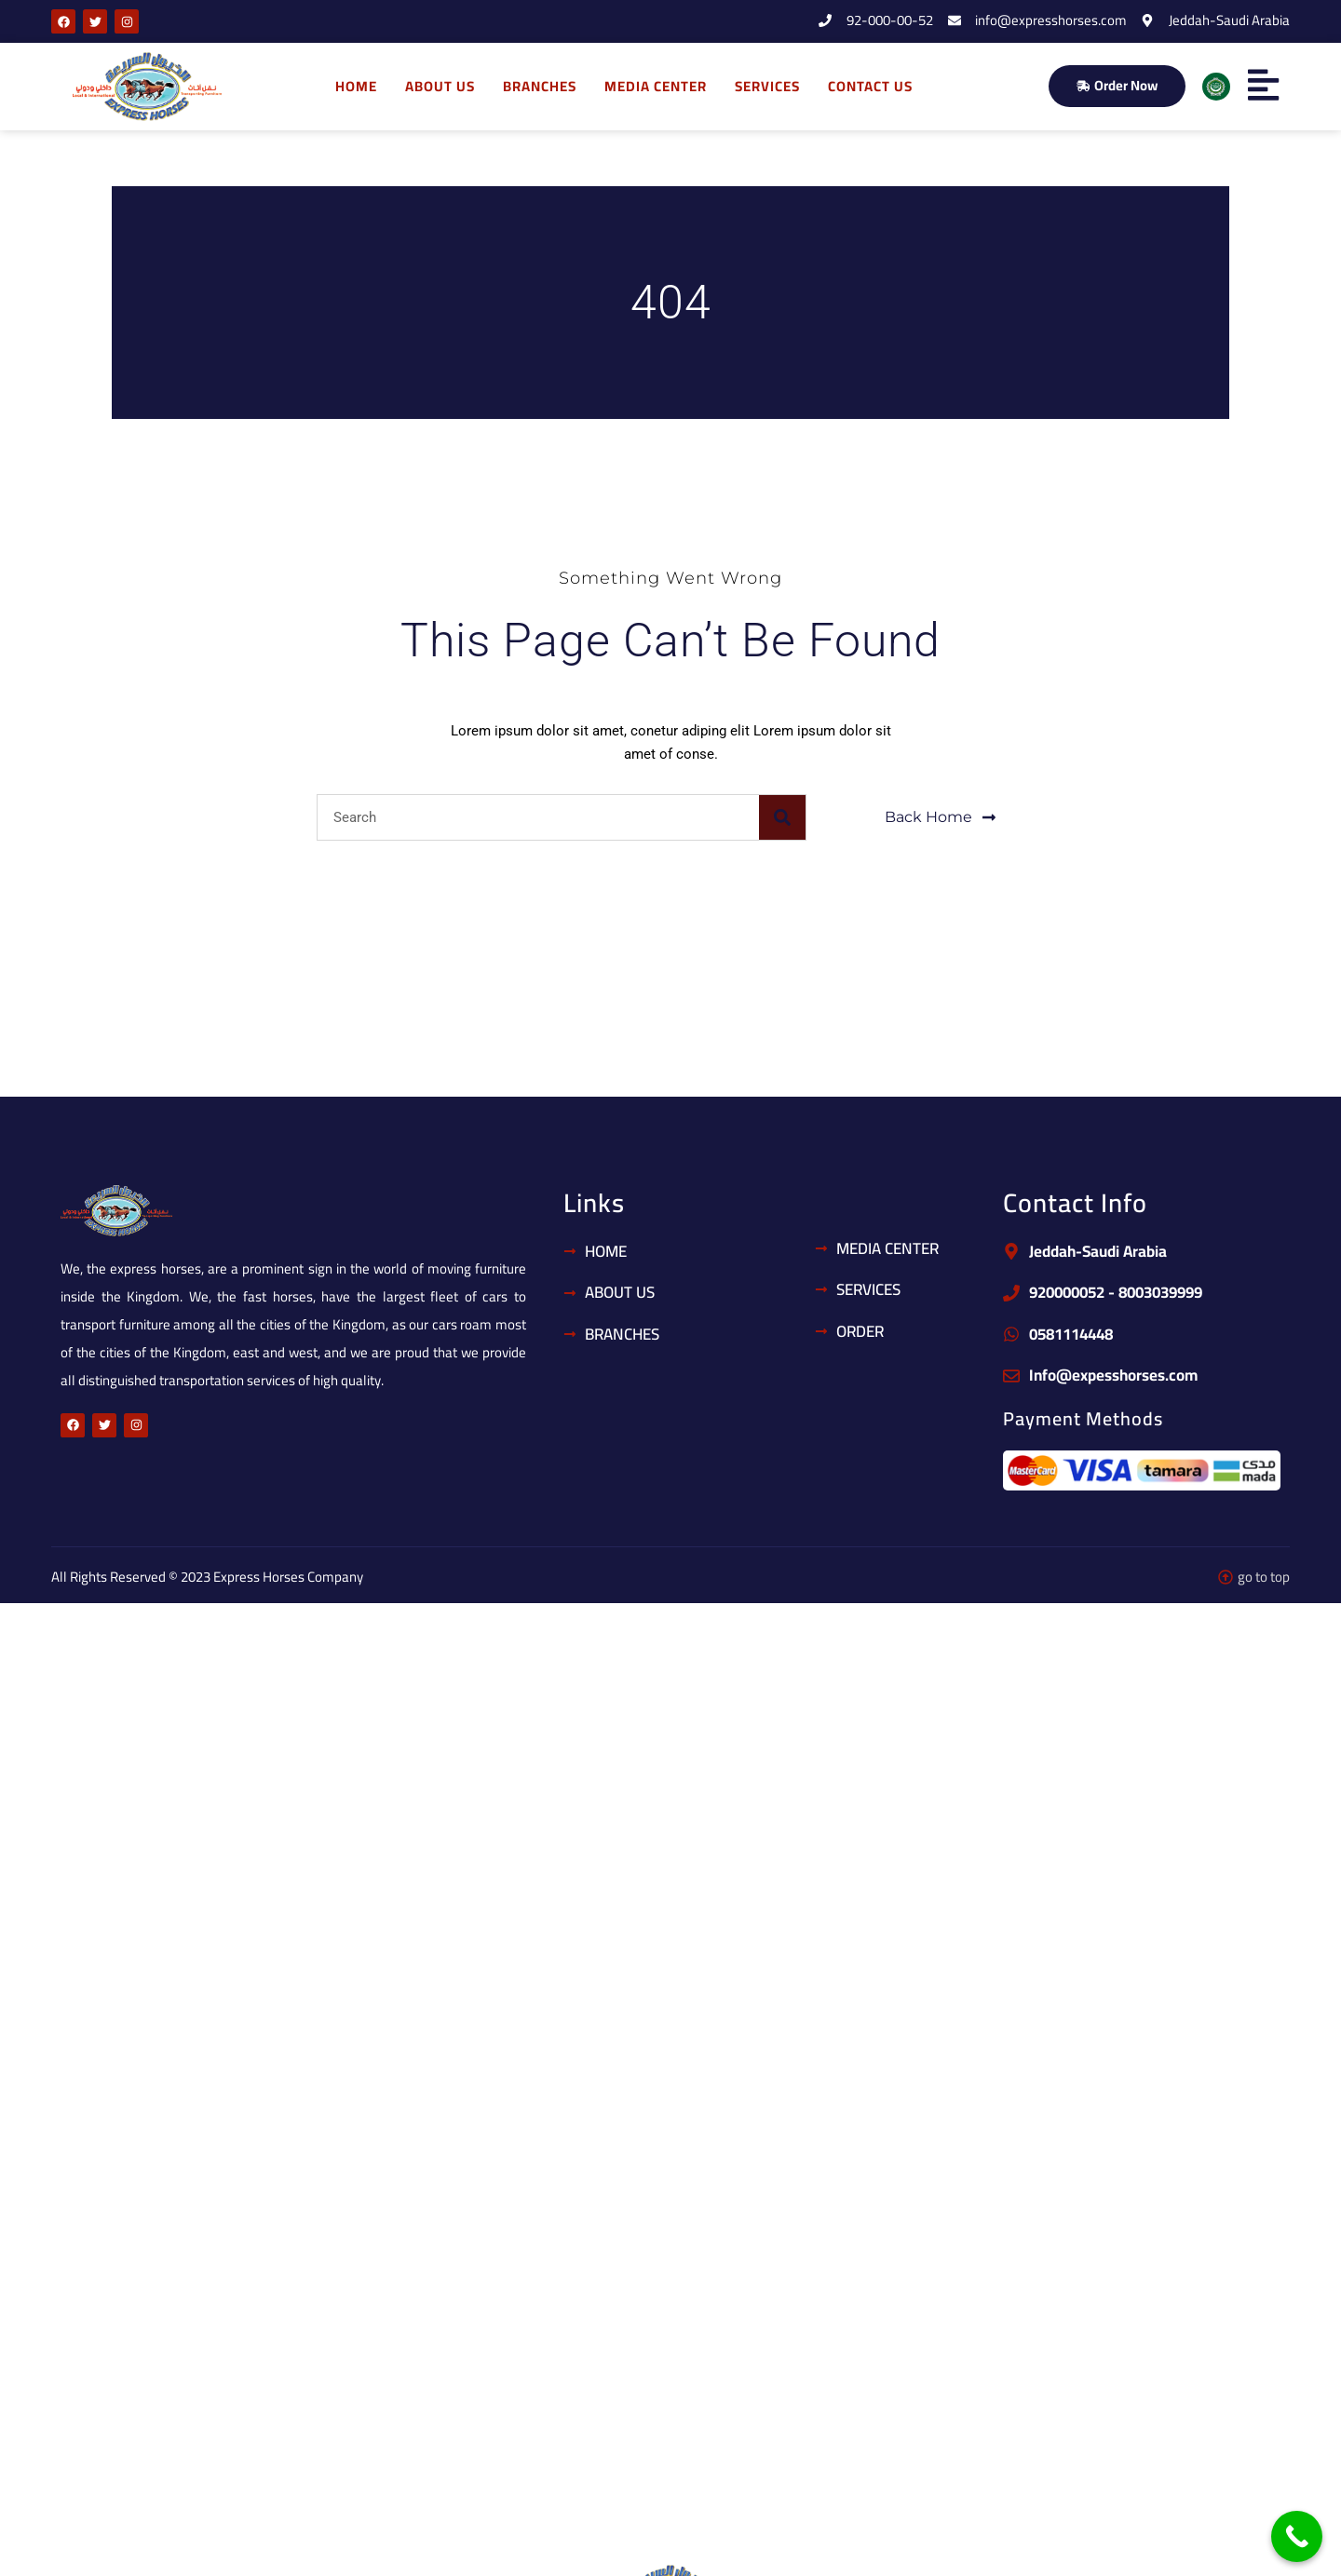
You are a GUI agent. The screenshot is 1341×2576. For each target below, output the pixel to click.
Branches (539, 86)
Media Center (655, 86)
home (356, 86)
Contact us (870, 86)
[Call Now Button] (1296, 2536)
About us (440, 86)
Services (767, 86)
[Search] (782, 817)
